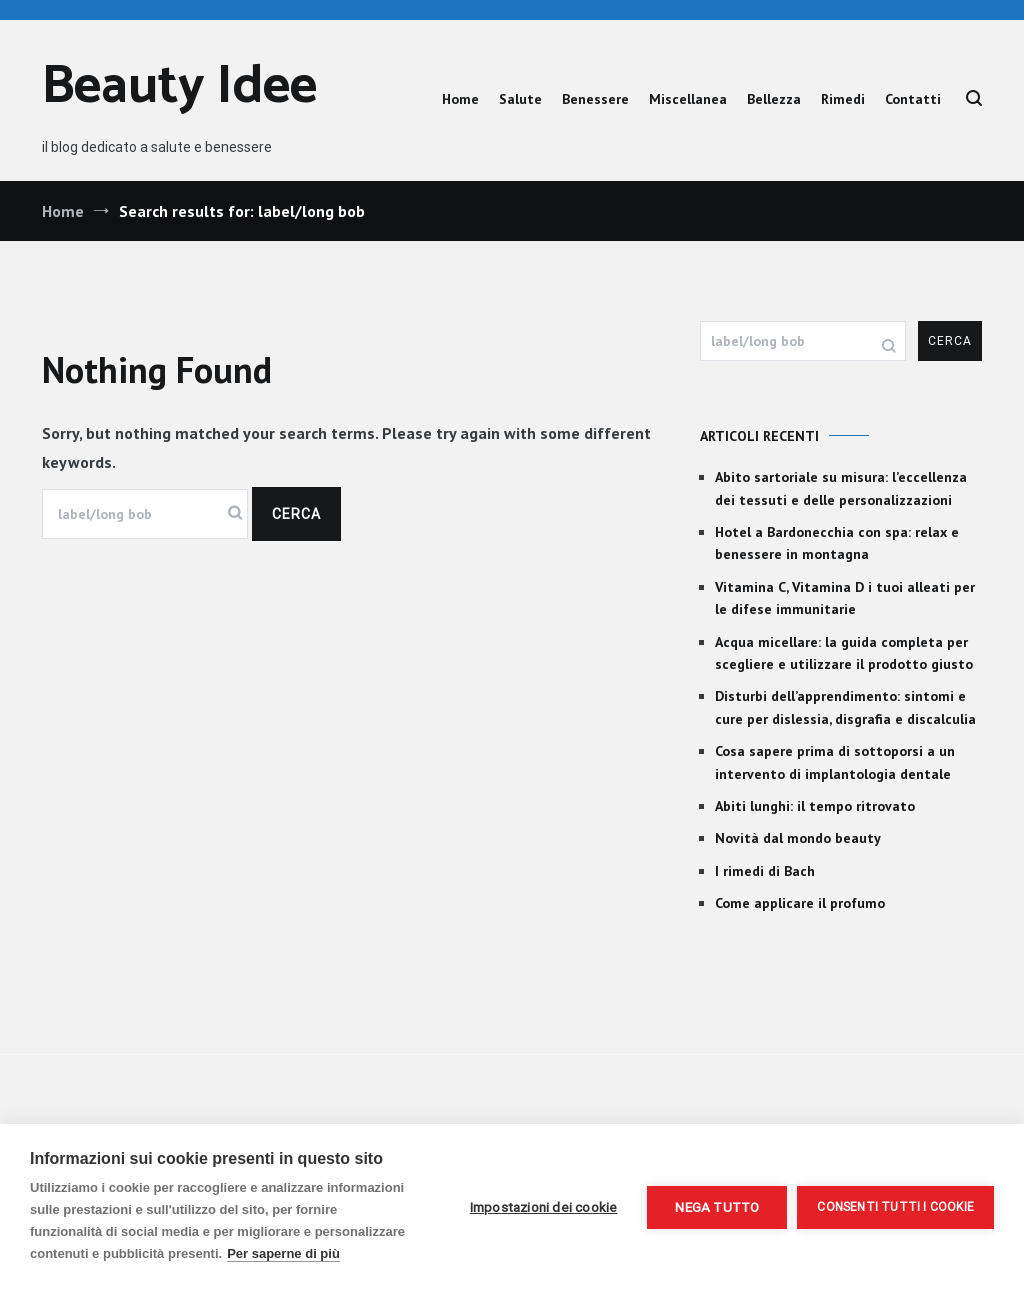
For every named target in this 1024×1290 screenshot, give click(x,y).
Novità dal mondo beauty (798, 838)
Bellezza (774, 99)
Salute (520, 99)
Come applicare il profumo (800, 903)
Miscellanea (688, 99)
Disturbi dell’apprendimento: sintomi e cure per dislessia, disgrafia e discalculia (845, 707)
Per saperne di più (283, 1253)
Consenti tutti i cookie (895, 1207)
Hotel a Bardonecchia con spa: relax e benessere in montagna (837, 543)
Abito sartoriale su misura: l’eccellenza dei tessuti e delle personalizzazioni (841, 488)
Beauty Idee (179, 87)
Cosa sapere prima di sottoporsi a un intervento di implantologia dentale (835, 762)
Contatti (913, 99)
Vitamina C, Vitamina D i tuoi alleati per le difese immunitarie (845, 598)
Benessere (595, 99)
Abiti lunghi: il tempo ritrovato (815, 806)
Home (460, 99)
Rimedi (843, 99)
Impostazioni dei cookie (544, 1207)
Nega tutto (717, 1207)
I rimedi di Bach (765, 871)
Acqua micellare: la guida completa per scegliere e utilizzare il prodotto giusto (844, 653)
